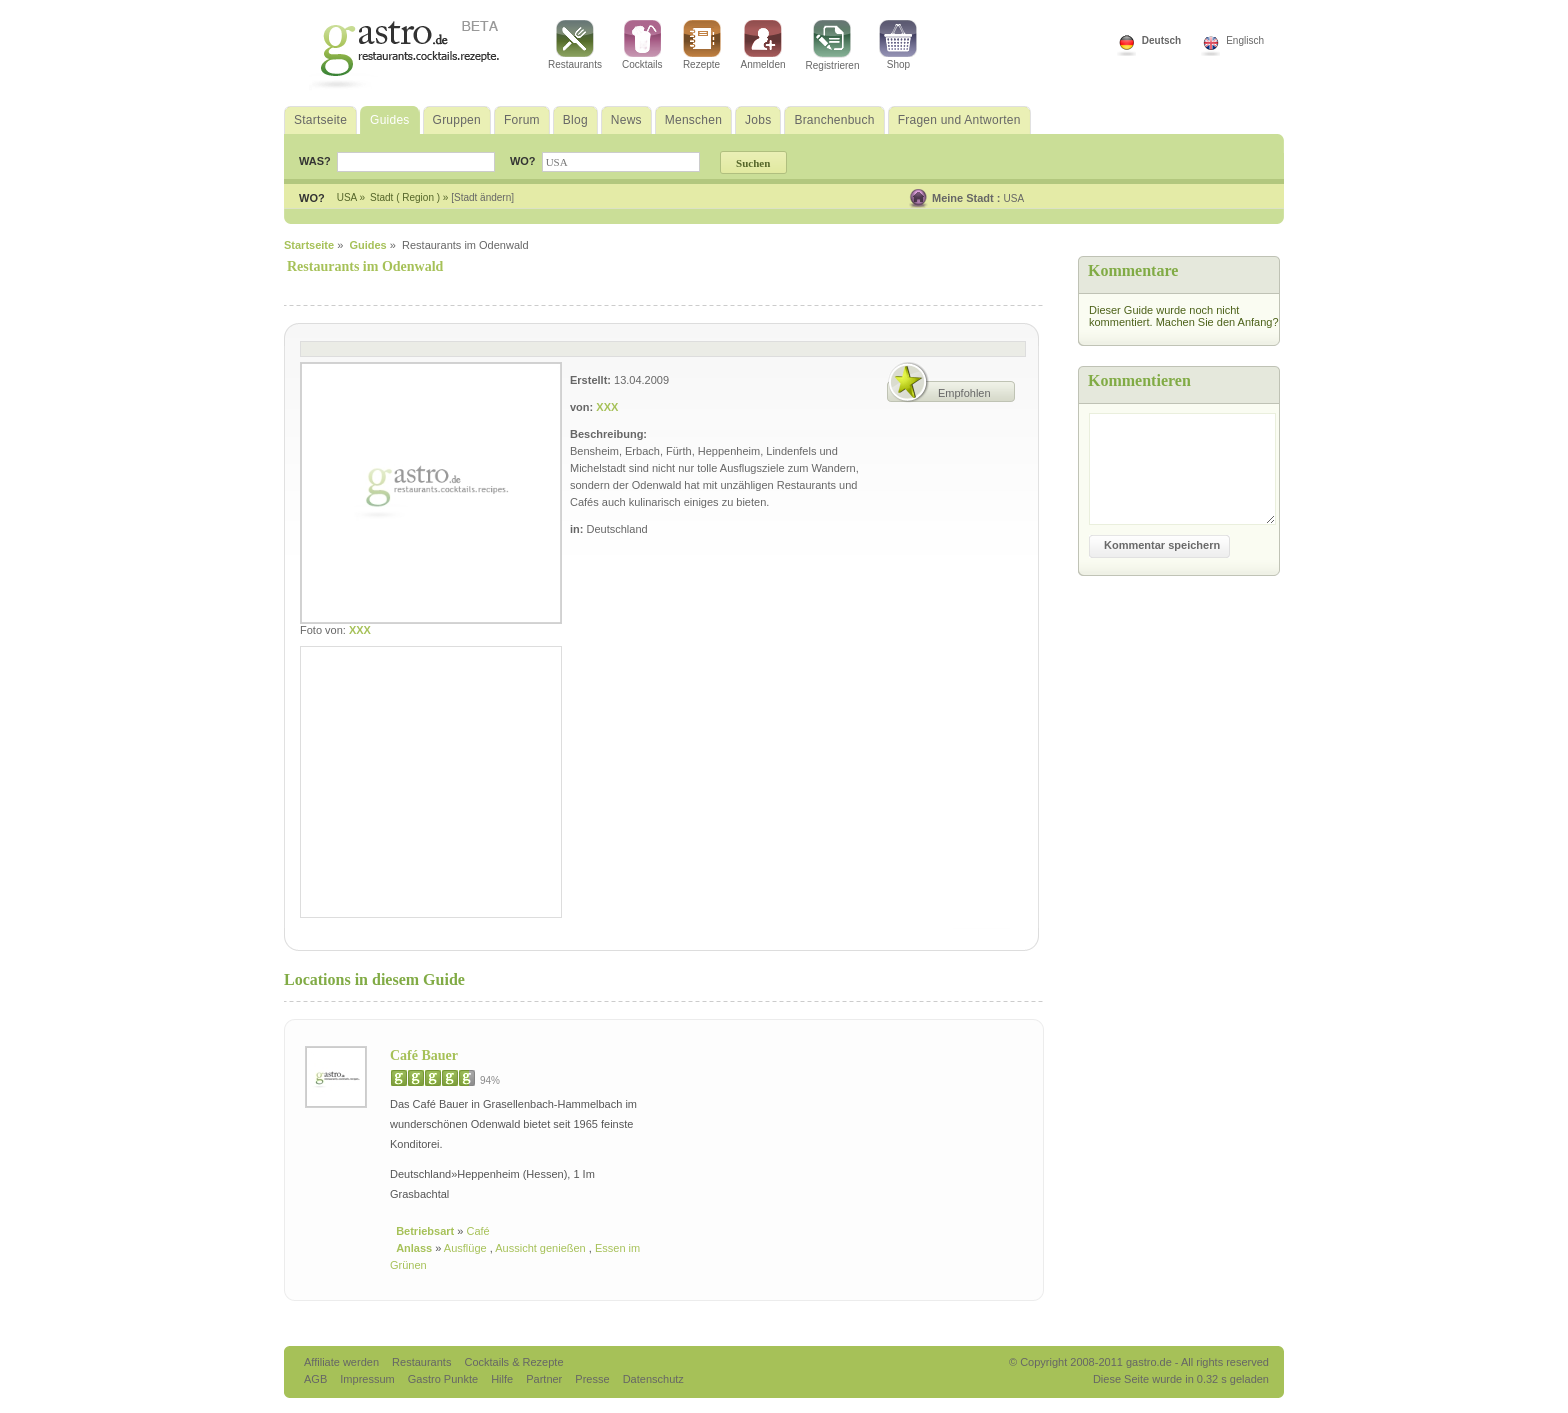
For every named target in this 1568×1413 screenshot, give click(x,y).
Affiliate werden (343, 1362)
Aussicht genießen (542, 1248)
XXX (360, 630)
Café (477, 1231)
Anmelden (763, 45)
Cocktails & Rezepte (513, 1362)
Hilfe (503, 1379)
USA (1014, 198)
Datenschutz (653, 1379)
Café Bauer (424, 1055)
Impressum (368, 1379)
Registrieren (833, 45)
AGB (317, 1379)
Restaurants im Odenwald (365, 266)
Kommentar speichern (1162, 545)
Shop (898, 45)
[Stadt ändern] (482, 197)
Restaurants (575, 45)
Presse (592, 1379)
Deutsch (1161, 40)
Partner (545, 1379)
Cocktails (642, 45)
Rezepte (702, 45)
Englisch (1245, 40)
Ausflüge (467, 1248)
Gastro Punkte (444, 1379)
